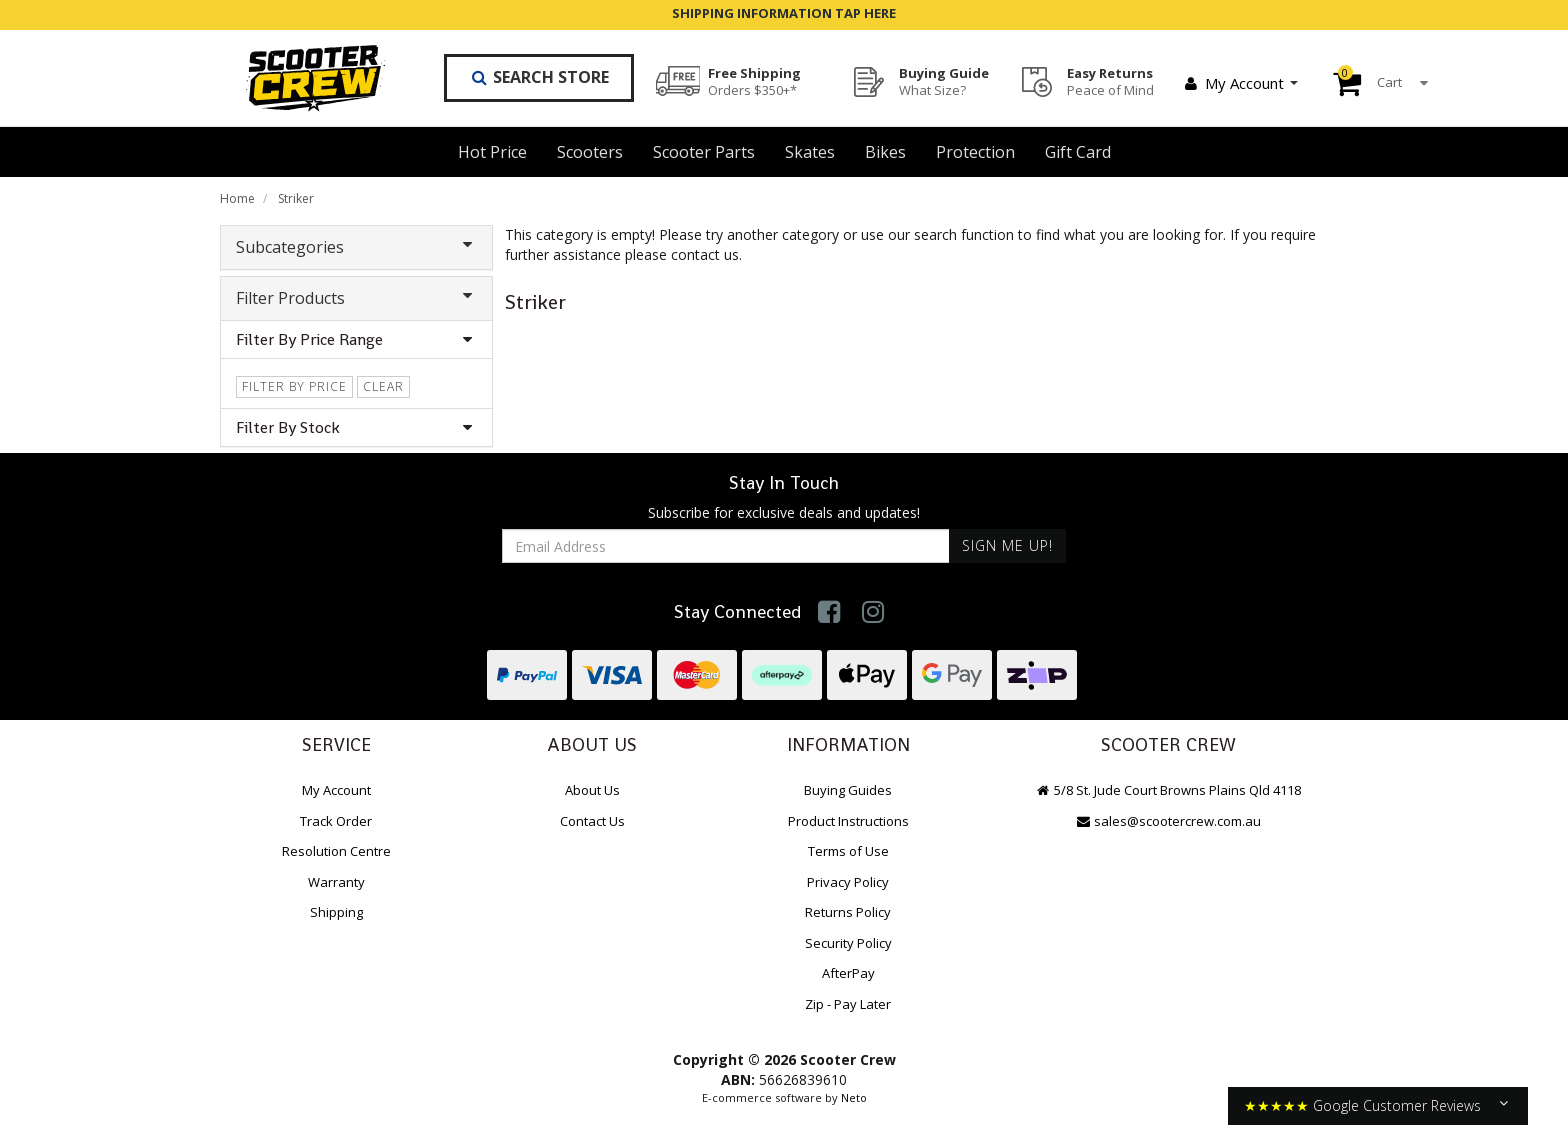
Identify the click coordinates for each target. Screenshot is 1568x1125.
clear (383, 386)
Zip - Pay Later (848, 1004)
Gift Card (1078, 152)
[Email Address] (726, 546)
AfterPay (848, 973)
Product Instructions (848, 821)
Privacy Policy (848, 882)
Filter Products (356, 298)
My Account (1240, 83)
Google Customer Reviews (1397, 1105)
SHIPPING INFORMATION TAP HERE (784, 13)
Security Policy (848, 943)
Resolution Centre (336, 851)
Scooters (590, 152)
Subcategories (356, 247)
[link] (829, 611)
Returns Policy (848, 912)
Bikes (885, 152)
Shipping (336, 912)
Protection (975, 152)
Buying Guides (848, 790)
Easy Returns (1110, 81)
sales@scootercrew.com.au (1168, 821)
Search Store (539, 77)
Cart (1365, 81)
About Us (592, 790)
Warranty (336, 882)
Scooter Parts (704, 152)
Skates (810, 152)
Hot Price (492, 152)
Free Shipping (754, 81)
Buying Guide (944, 81)
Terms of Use (848, 851)
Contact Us (592, 821)
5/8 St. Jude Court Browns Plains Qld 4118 (1168, 790)
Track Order (336, 821)
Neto (854, 1097)
